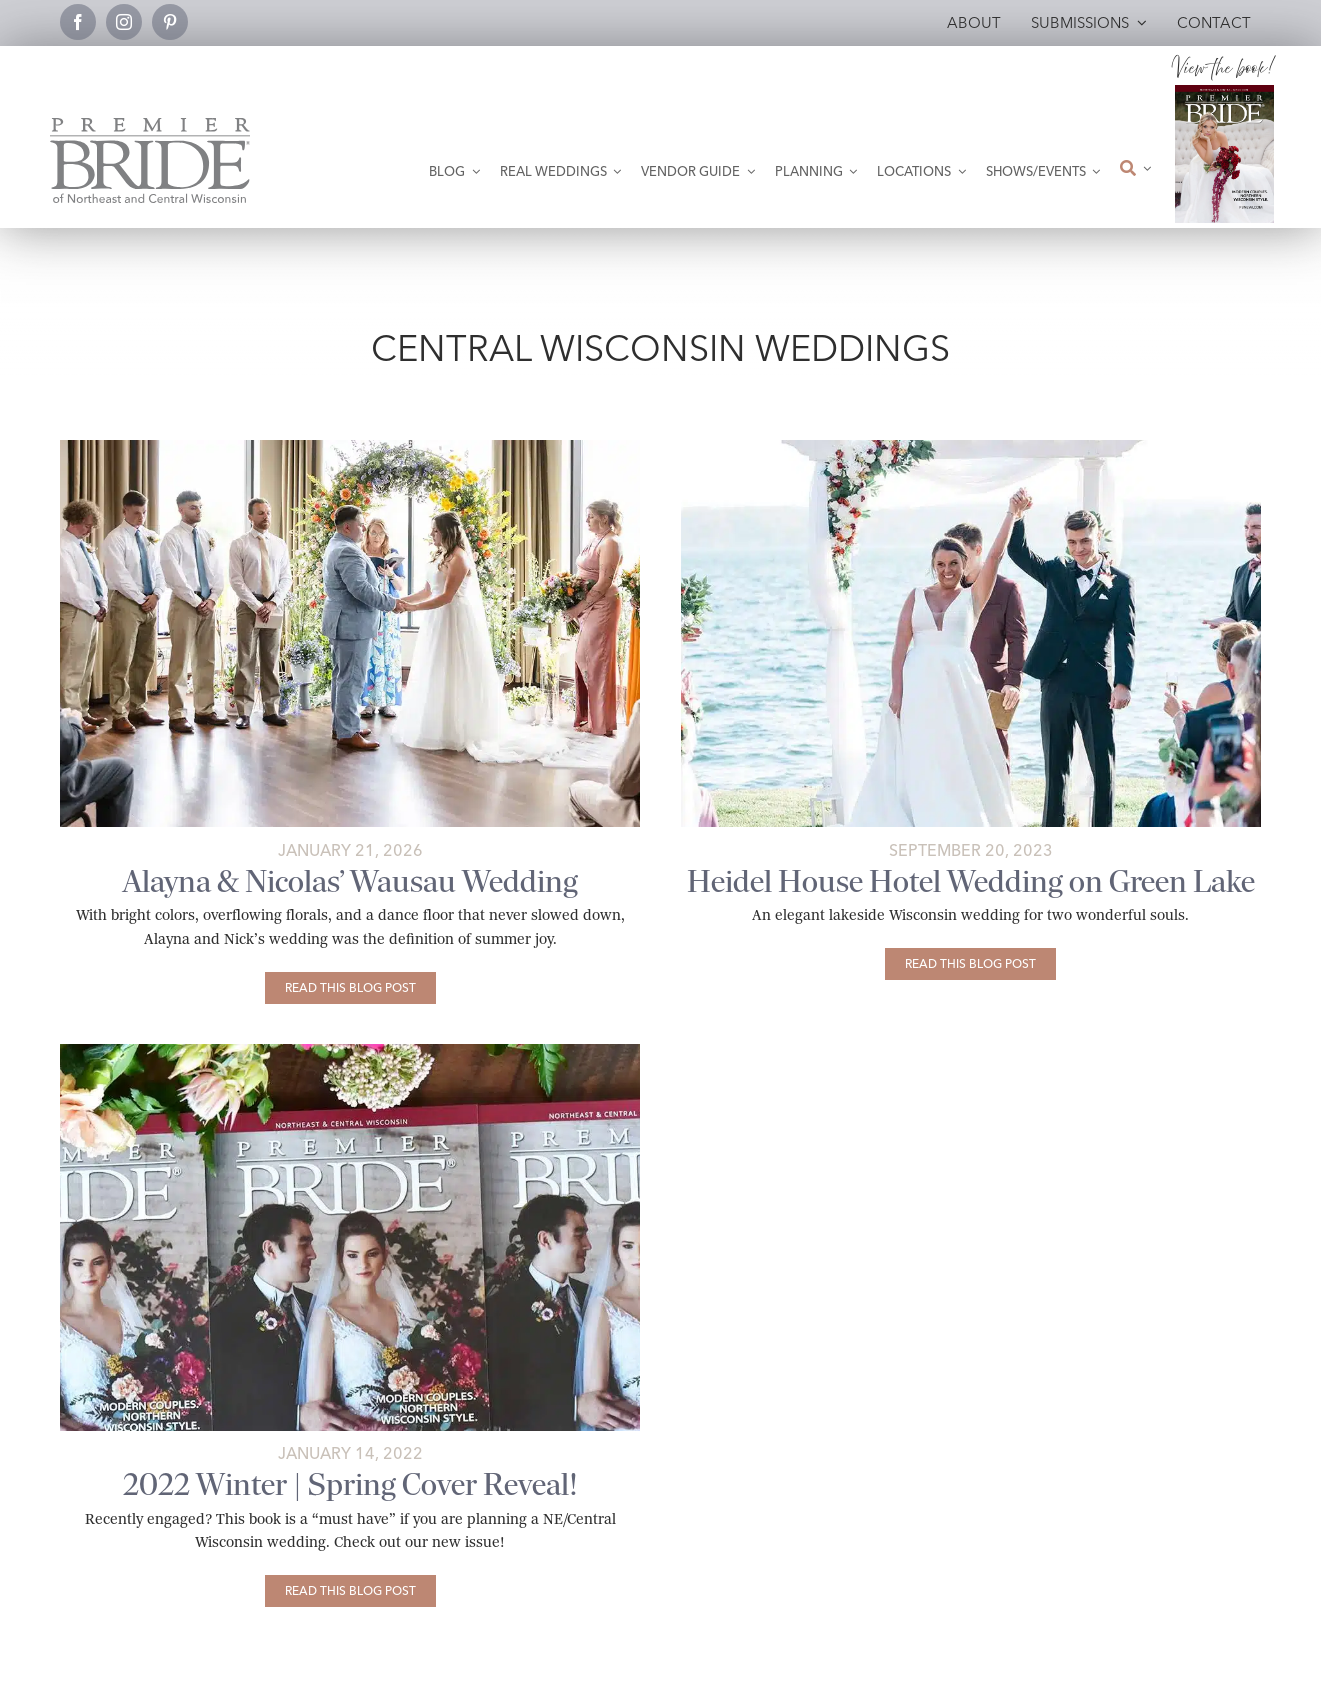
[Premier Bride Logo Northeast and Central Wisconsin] (150, 125)
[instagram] (124, 22)
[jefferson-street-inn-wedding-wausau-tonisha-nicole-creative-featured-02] (350, 447)
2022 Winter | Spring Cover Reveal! (350, 1484)
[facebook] (78, 22)
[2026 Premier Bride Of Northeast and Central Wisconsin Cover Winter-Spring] (1225, 92)
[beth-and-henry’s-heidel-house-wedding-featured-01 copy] (971, 447)
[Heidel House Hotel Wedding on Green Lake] (970, 964)
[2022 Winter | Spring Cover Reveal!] (350, 1591)
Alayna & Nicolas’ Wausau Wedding (350, 881)
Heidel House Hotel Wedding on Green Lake (971, 881)
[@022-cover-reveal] (350, 1051)
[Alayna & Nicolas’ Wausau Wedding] (350, 988)
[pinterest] (170, 22)
